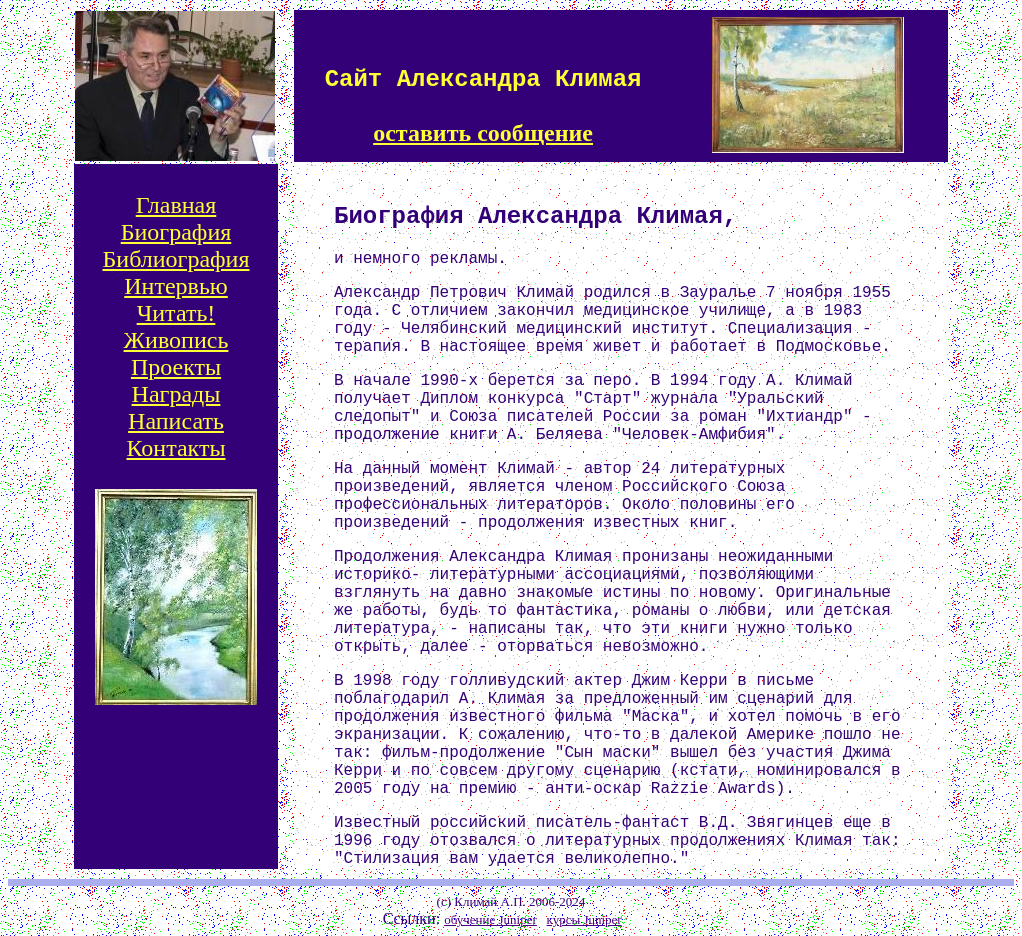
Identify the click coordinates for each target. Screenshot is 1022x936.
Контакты (175, 448)
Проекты (176, 367)
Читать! (176, 313)
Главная (176, 205)
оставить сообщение (483, 133)
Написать (176, 421)
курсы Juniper (584, 919)
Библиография (176, 259)
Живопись (176, 340)
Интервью (176, 286)
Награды (176, 394)
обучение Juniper (490, 919)
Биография (176, 232)
